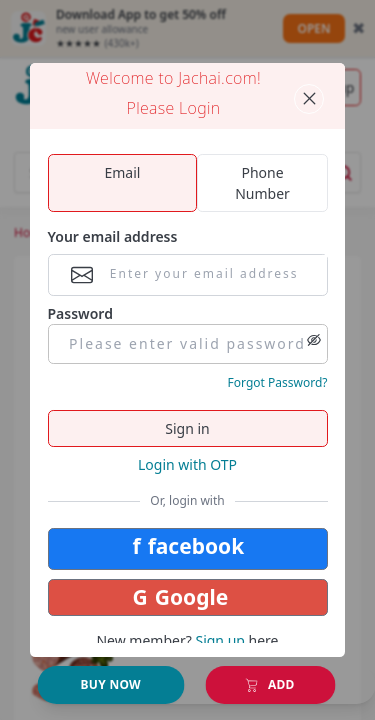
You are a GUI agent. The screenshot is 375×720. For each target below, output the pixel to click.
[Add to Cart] (111, 685)
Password (80, 313)
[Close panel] (309, 99)
